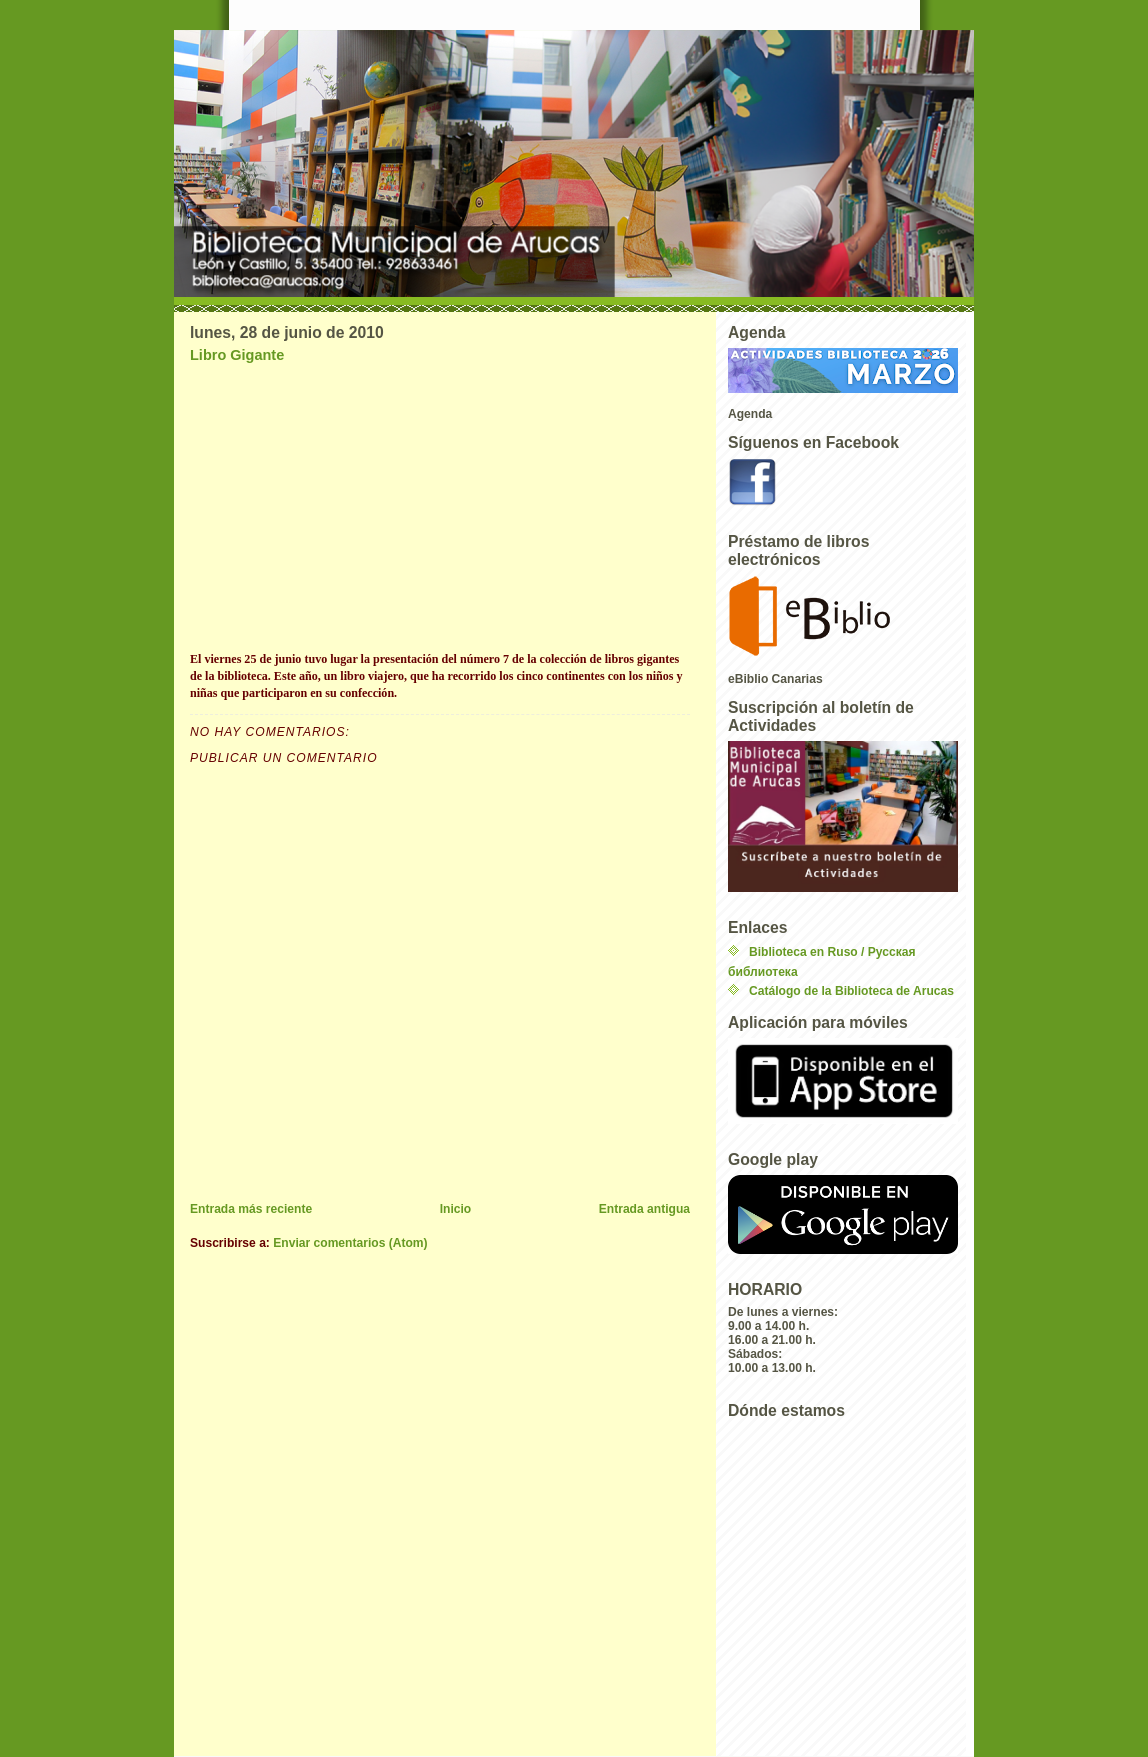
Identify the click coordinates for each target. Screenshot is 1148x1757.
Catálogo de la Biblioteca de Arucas (851, 991)
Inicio (456, 1209)
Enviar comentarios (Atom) (350, 1243)
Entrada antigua (644, 1209)
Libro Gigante (237, 355)
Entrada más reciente (251, 1209)
